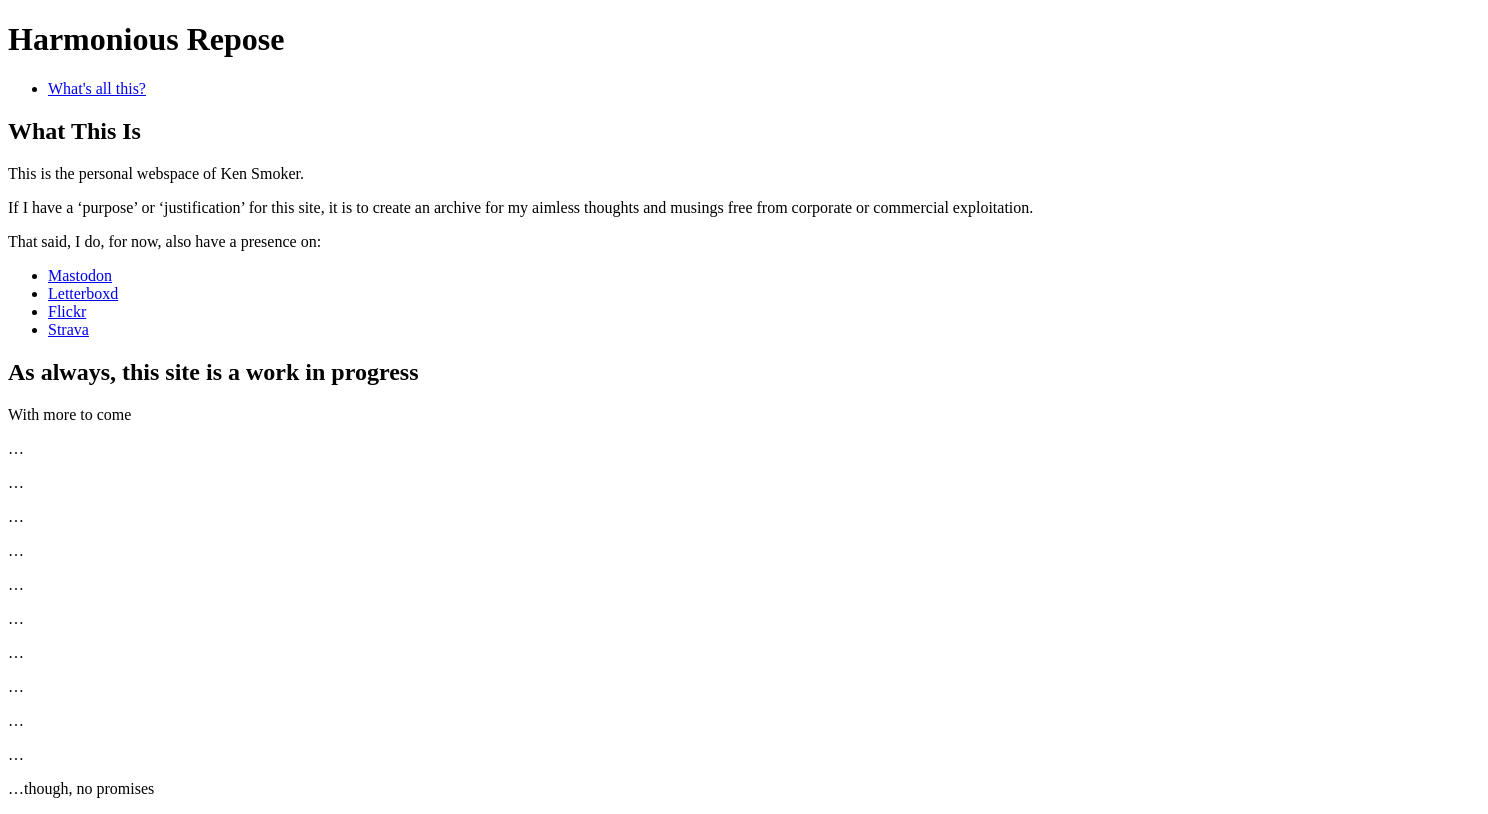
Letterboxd (83, 293)
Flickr (67, 311)
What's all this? (97, 88)
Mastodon (80, 275)
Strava (68, 329)
